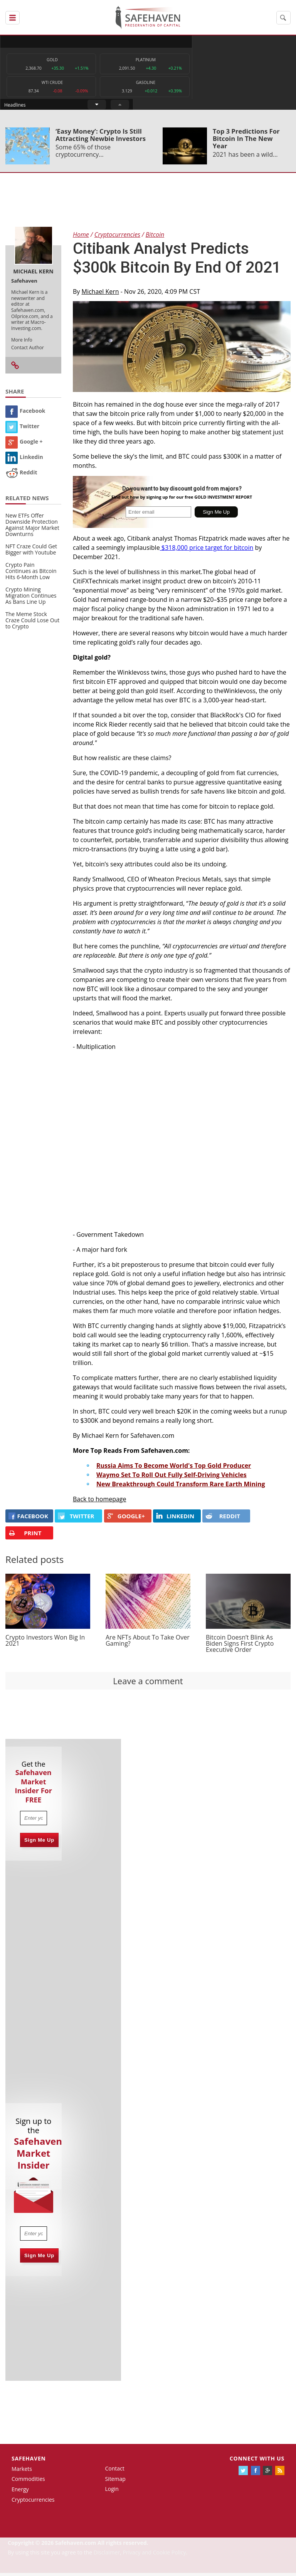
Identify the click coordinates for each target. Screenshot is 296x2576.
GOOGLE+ (126, 1519)
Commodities (28, 2482)
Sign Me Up (39, 1843)
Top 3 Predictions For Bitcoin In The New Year (246, 141)
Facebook (25, 413)
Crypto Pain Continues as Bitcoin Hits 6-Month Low (31, 573)
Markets (22, 2471)
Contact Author (27, 350)
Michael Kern (100, 294)
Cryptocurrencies (33, 2502)
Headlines (177, 41)
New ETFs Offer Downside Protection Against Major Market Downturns (32, 527)
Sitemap (115, 2481)
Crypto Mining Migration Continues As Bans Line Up (30, 598)
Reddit (21, 475)
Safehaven (29, 2461)
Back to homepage (99, 1502)
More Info (21, 343)
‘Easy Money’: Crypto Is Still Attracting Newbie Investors (101, 137)
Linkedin (24, 460)
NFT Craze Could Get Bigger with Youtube (31, 552)
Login (111, 2492)
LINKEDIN (175, 1519)
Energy (20, 2492)
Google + (24, 444)
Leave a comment (148, 1683)
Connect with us (257, 2461)
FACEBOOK (28, 1519)
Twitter (22, 429)
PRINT (24, 1536)
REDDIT (222, 1519)
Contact (114, 2471)
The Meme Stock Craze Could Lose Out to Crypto (32, 623)
